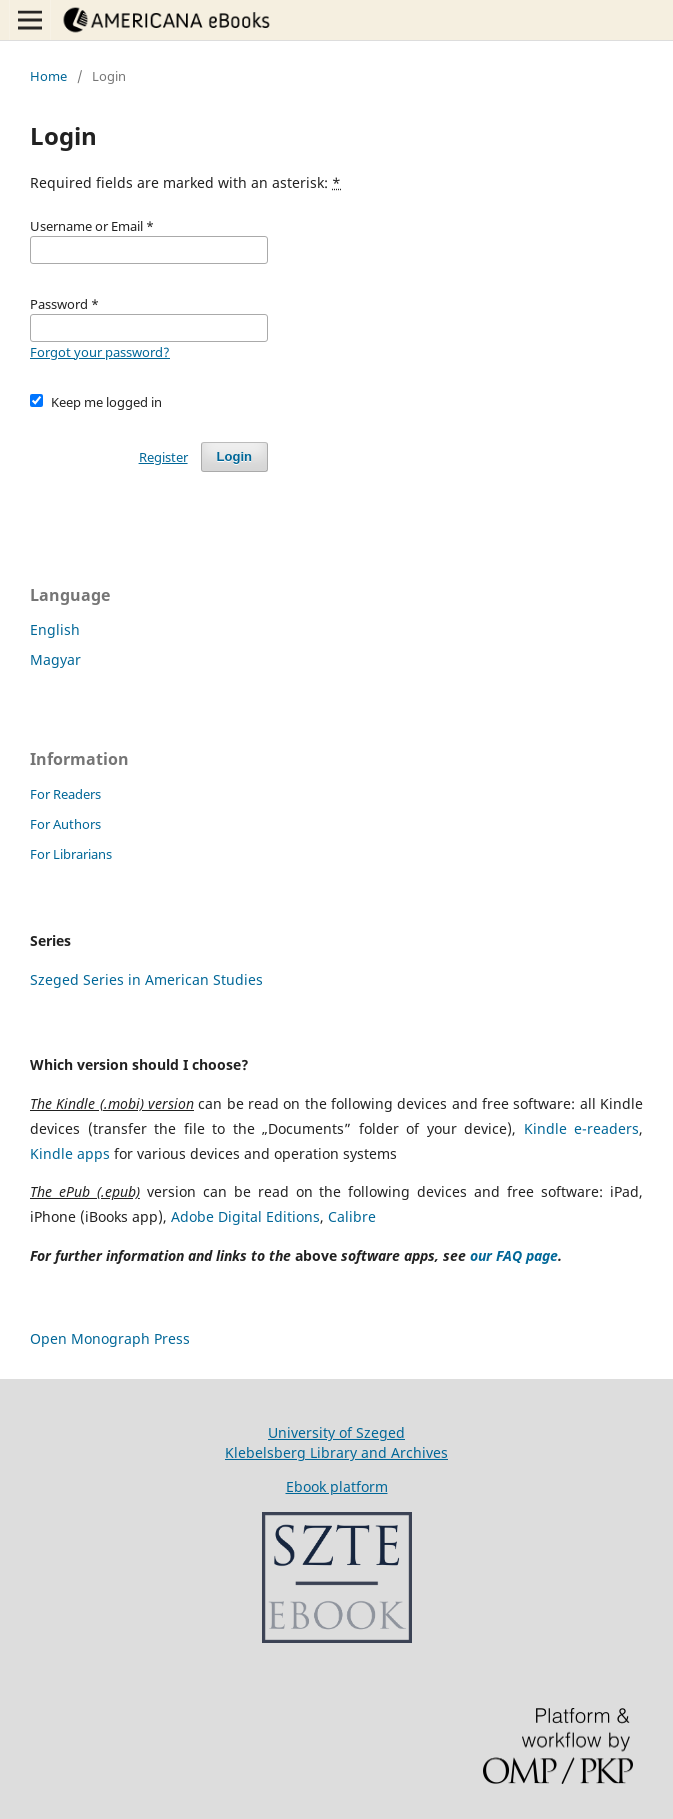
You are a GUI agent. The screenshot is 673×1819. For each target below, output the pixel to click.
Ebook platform (337, 1486)
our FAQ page (514, 1255)
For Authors (65, 824)
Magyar (55, 659)
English (55, 629)
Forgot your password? (100, 352)
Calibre (352, 1216)
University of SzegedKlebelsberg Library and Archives (336, 1442)
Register (163, 457)
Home (48, 76)
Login (234, 456)
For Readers (65, 794)
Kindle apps (70, 1153)
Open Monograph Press (110, 1338)
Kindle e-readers (582, 1128)
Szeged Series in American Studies (146, 979)
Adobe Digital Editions (245, 1216)
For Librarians (71, 854)
